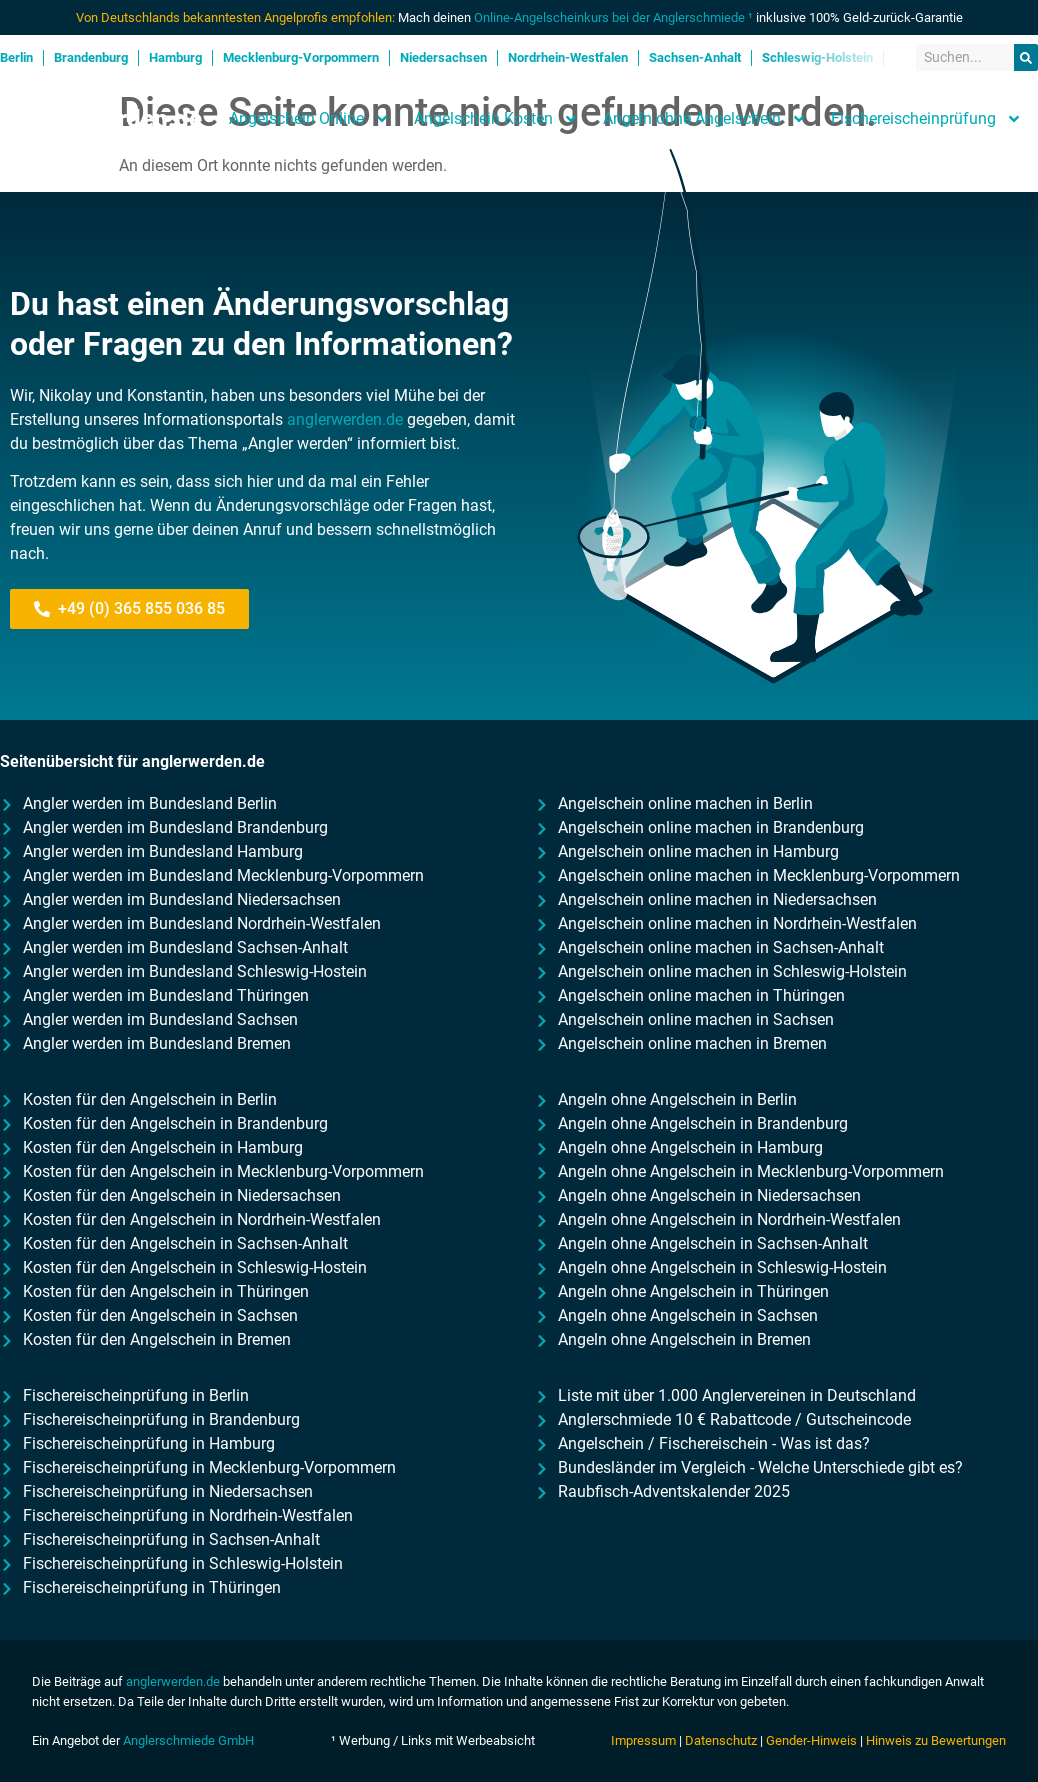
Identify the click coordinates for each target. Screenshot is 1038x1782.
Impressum (643, 1740)
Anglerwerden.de (109, 119)
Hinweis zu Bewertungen (936, 1740)
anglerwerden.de (345, 419)
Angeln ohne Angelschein (705, 119)
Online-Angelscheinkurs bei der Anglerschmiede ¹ (613, 17)
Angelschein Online (309, 119)
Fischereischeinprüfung (926, 119)
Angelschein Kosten (496, 119)
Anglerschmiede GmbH (188, 1740)
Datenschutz (721, 1740)
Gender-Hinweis (811, 1740)
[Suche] (1026, 57)
